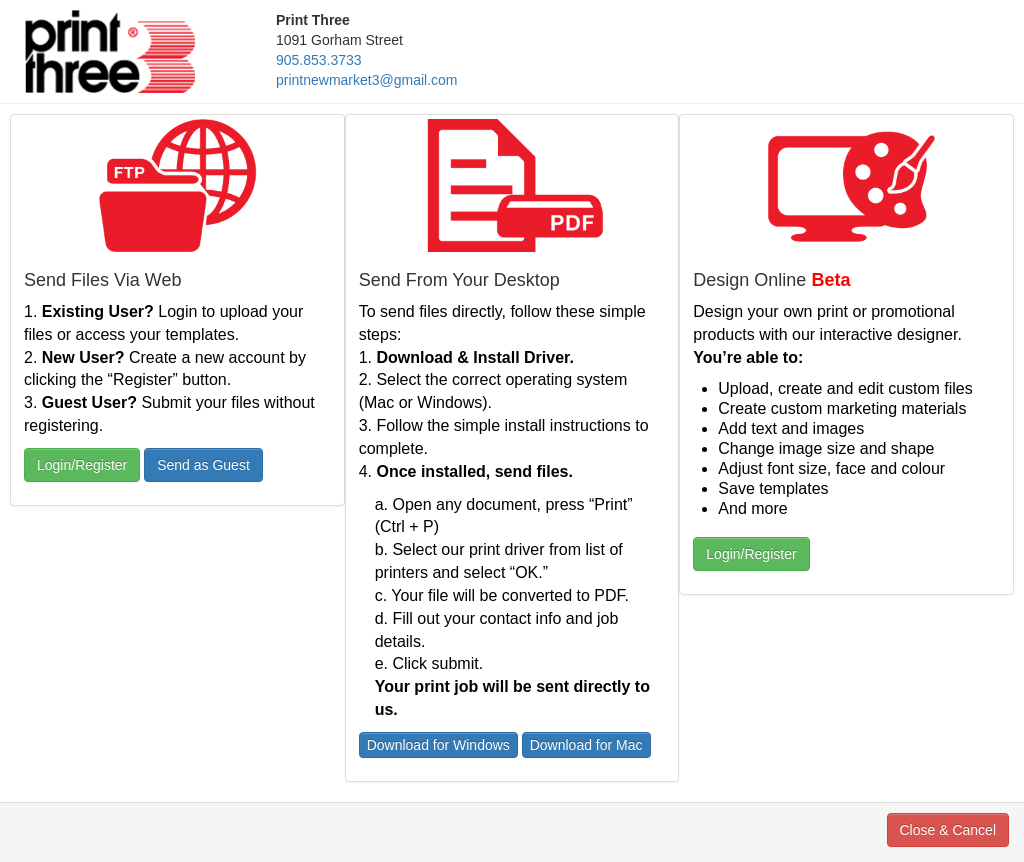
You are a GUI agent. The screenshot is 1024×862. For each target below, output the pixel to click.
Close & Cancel (948, 830)
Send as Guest (203, 465)
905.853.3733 (319, 60)
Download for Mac (586, 745)
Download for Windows (438, 745)
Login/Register (82, 465)
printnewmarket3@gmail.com (367, 80)
